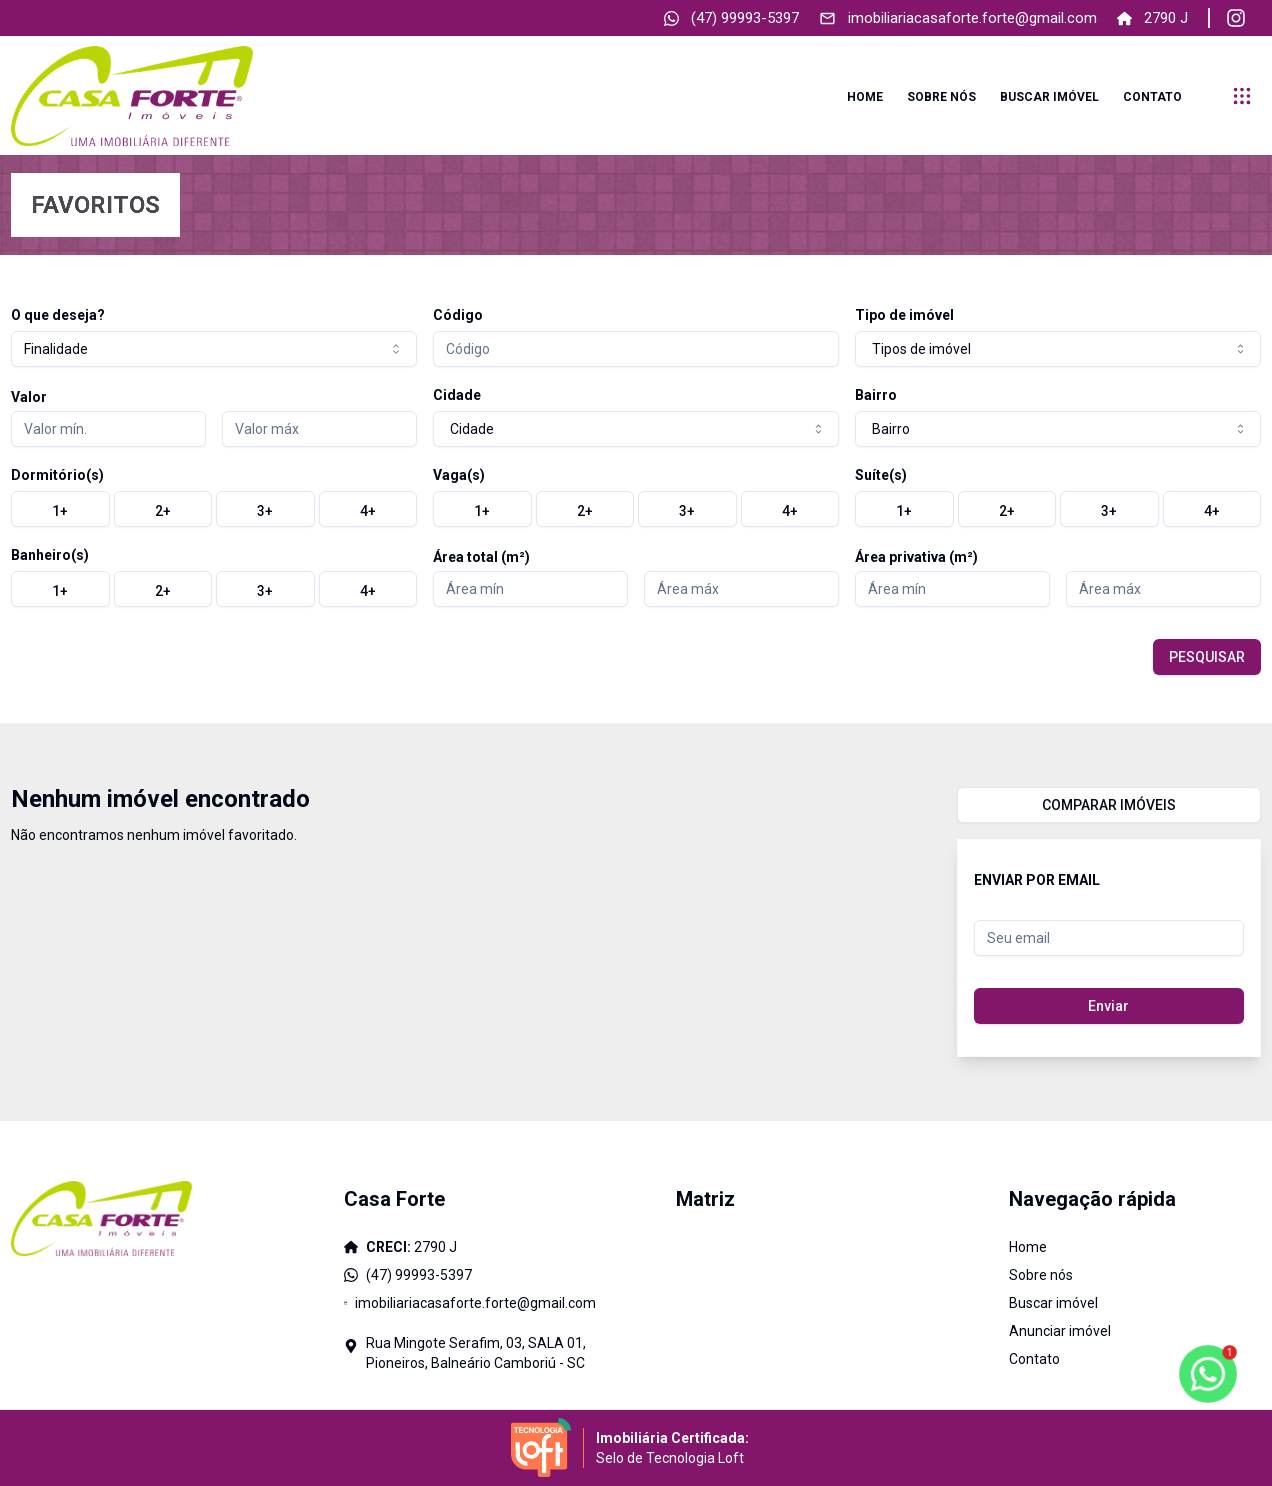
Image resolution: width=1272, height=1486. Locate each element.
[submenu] (1242, 96)
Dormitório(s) (57, 475)
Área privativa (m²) (916, 557)
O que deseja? (58, 315)
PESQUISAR (1207, 657)
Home (865, 97)
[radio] (60, 509)
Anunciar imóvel (1060, 1331)
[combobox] (214, 349)
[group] (214, 509)
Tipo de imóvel (904, 315)
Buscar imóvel (1049, 97)
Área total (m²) (481, 557)
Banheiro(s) (50, 555)
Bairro (876, 395)
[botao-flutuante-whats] (1208, 1374)
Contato (1152, 97)
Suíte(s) (881, 475)
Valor (29, 397)
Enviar (1108, 1006)
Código (458, 315)
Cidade (457, 395)
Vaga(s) (459, 475)
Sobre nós (941, 97)
